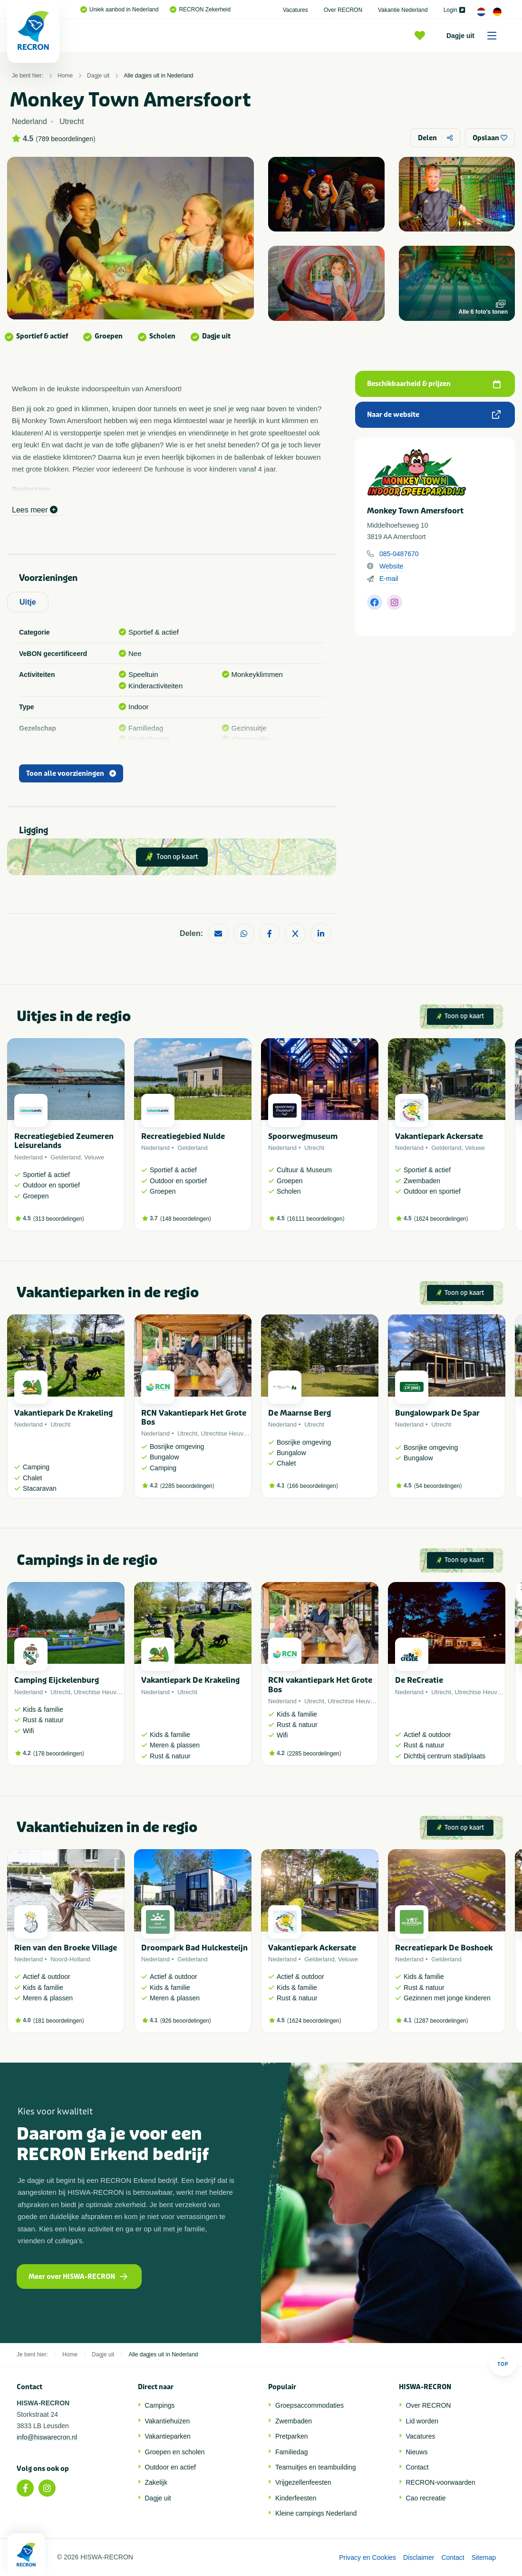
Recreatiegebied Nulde (183, 1136)
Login (454, 10)
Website (391, 566)
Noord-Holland (70, 1959)
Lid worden (422, 2421)
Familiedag (291, 2452)
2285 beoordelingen (187, 1486)
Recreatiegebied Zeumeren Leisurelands (64, 1140)
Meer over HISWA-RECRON (78, 2276)
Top (502, 2361)
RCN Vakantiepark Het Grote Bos (193, 1417)
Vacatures (295, 10)
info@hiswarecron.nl (47, 2437)
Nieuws (417, 2452)
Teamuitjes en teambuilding (315, 2467)
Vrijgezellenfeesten (303, 2482)
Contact (417, 2467)
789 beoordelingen (65, 139)
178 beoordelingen (58, 1753)
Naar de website (434, 414)
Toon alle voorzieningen (71, 773)
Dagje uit (474, 35)
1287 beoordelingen (441, 2020)
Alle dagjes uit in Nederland (158, 75)
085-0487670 (399, 554)
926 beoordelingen (185, 2020)
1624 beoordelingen (441, 1219)
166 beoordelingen (312, 1486)
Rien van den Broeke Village (65, 1948)
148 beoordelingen (185, 1219)
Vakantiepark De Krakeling (63, 1413)
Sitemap (484, 2557)
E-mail (388, 578)
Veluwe (94, 1157)
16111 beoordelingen (316, 1219)
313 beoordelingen (58, 1219)
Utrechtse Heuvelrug (229, 1433)
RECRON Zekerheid (200, 9)
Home (65, 75)
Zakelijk (156, 2482)
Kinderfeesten (295, 2498)
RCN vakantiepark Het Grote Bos (320, 1684)
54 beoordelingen (438, 1486)
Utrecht (314, 1147)
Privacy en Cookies (367, 2557)
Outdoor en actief (170, 2467)
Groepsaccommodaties (309, 2405)
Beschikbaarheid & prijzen (434, 383)
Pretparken (291, 2436)
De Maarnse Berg (299, 1413)
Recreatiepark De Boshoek (444, 1948)
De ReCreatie (419, 1680)
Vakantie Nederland (403, 10)
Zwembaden (293, 2421)
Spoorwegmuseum (303, 1136)
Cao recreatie (426, 2498)
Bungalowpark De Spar (437, 1413)
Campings (160, 2405)
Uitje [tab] (27, 602)
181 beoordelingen (58, 2020)
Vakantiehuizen (167, 2421)
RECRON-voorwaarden (440, 2482)
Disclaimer (418, 2557)
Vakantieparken (168, 2436)
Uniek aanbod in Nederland (119, 9)
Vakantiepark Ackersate (439, 1136)
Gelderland (65, 1157)
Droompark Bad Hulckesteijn (194, 1948)
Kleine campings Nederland (316, 2513)
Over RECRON (343, 10)
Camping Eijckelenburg (56, 1680)
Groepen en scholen (175, 2452)
